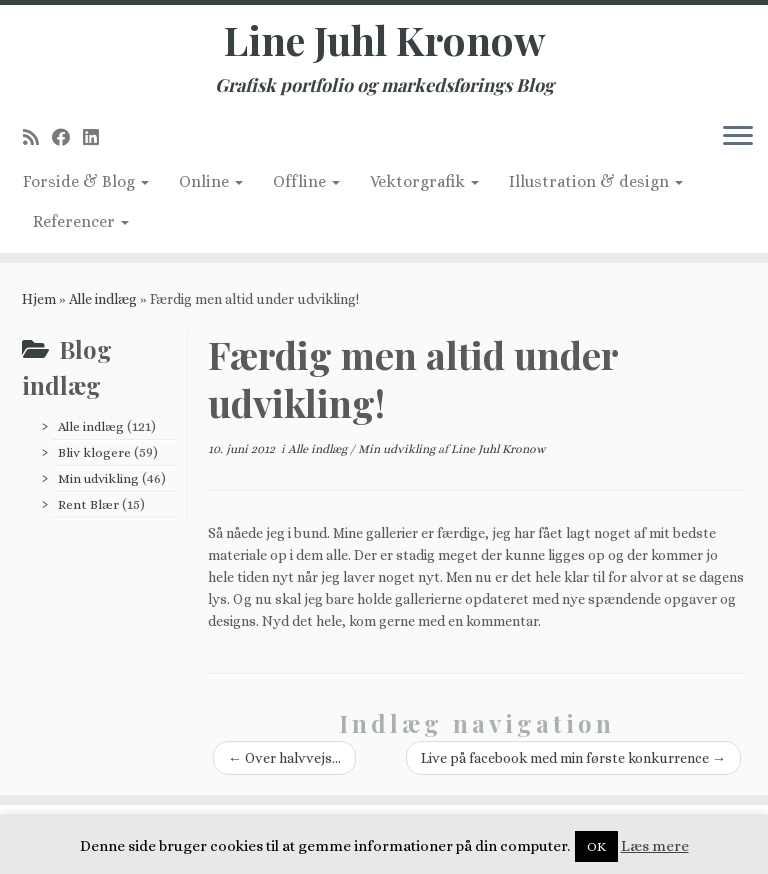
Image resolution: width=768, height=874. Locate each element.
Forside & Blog (86, 181)
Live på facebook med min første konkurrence (573, 758)
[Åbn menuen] (738, 137)
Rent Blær (88, 504)
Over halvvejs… (284, 758)
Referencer (81, 221)
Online (211, 181)
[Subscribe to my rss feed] (37, 137)
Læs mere (655, 846)
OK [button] (596, 846)
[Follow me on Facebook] (67, 137)
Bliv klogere (94, 452)
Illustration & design (596, 181)
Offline (306, 181)
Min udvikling (98, 478)
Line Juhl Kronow (384, 40)
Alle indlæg (103, 299)
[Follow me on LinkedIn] (97, 137)
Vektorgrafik (424, 181)
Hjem (39, 299)
